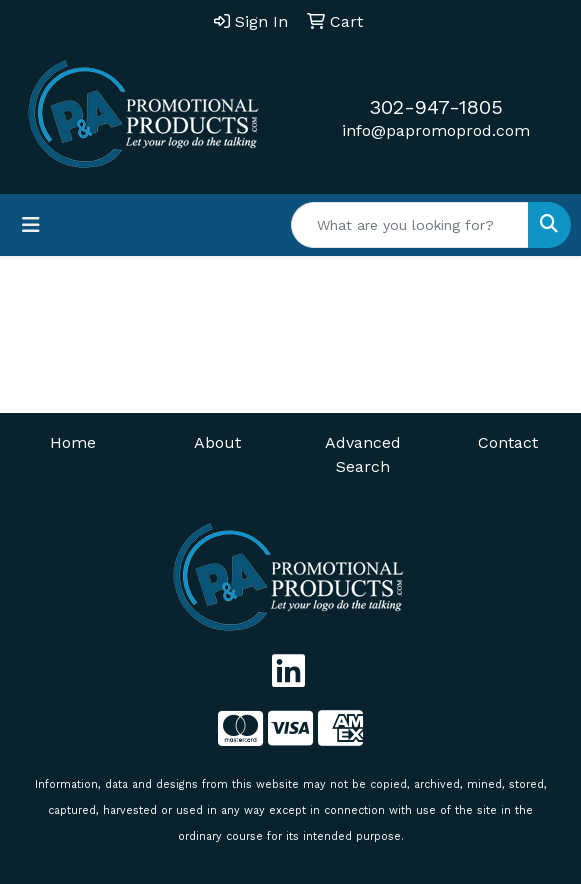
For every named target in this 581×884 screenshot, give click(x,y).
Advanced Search (363, 454)
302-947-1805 (436, 107)
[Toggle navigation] (31, 225)
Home (73, 442)
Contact (508, 442)
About (217, 442)
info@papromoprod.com (436, 130)
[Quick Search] (410, 225)
